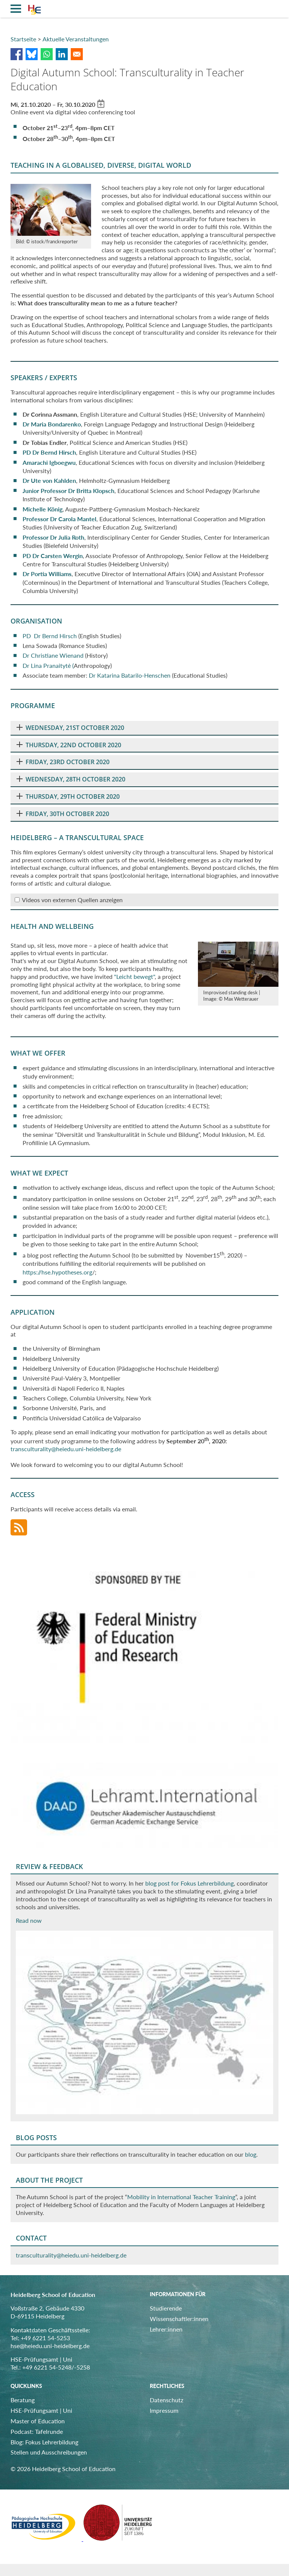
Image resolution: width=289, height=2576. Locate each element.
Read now (29, 1920)
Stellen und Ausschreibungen (49, 2452)
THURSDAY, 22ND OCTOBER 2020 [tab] (69, 745)
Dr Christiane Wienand (53, 655)
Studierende (166, 2308)
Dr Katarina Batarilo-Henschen (129, 675)
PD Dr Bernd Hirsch (49, 452)
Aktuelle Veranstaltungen (76, 38)
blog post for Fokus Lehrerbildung (189, 1883)
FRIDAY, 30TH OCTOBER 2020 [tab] (63, 814)
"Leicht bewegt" (134, 976)
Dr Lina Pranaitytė (47, 665)
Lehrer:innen (166, 2329)
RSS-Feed (19, 1527)
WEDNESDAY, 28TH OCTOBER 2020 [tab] (71, 779)
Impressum (164, 2410)
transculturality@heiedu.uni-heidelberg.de (66, 1448)
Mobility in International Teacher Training (181, 2196)
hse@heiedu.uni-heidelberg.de (50, 2345)
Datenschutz (166, 2399)
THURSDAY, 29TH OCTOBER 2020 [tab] (68, 796)
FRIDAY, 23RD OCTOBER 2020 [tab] (63, 762)
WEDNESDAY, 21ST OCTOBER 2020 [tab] (70, 728)
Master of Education (38, 2420)
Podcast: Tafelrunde (37, 2431)
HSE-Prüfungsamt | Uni (41, 2410)
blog (250, 2154)
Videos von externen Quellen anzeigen (72, 899)
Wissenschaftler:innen (179, 2318)
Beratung (23, 2399)
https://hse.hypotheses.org (57, 1272)
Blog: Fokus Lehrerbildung (44, 2442)
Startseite (23, 38)
